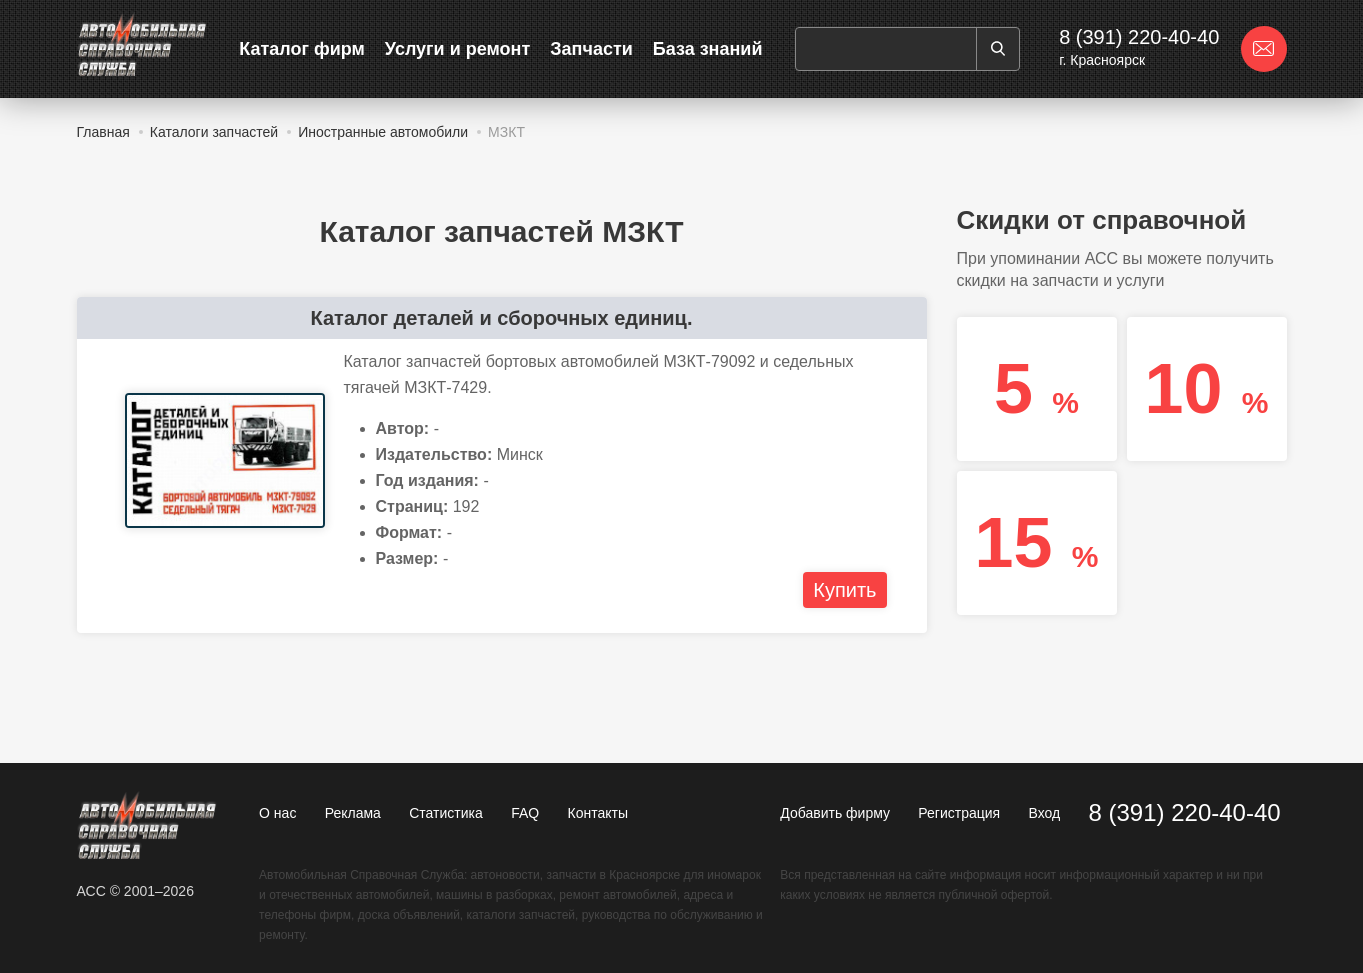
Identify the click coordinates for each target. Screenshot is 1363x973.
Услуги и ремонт (457, 49)
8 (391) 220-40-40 (1139, 37)
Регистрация (959, 813)
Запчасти (591, 49)
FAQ (525, 813)
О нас (277, 813)
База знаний (708, 49)
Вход (1045, 813)
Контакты (597, 813)
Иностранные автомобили (383, 132)
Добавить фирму (835, 813)
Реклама (353, 813)
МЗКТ (506, 132)
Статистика (446, 813)
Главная (103, 132)
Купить (844, 590)
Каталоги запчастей (214, 132)
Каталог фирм (302, 49)
